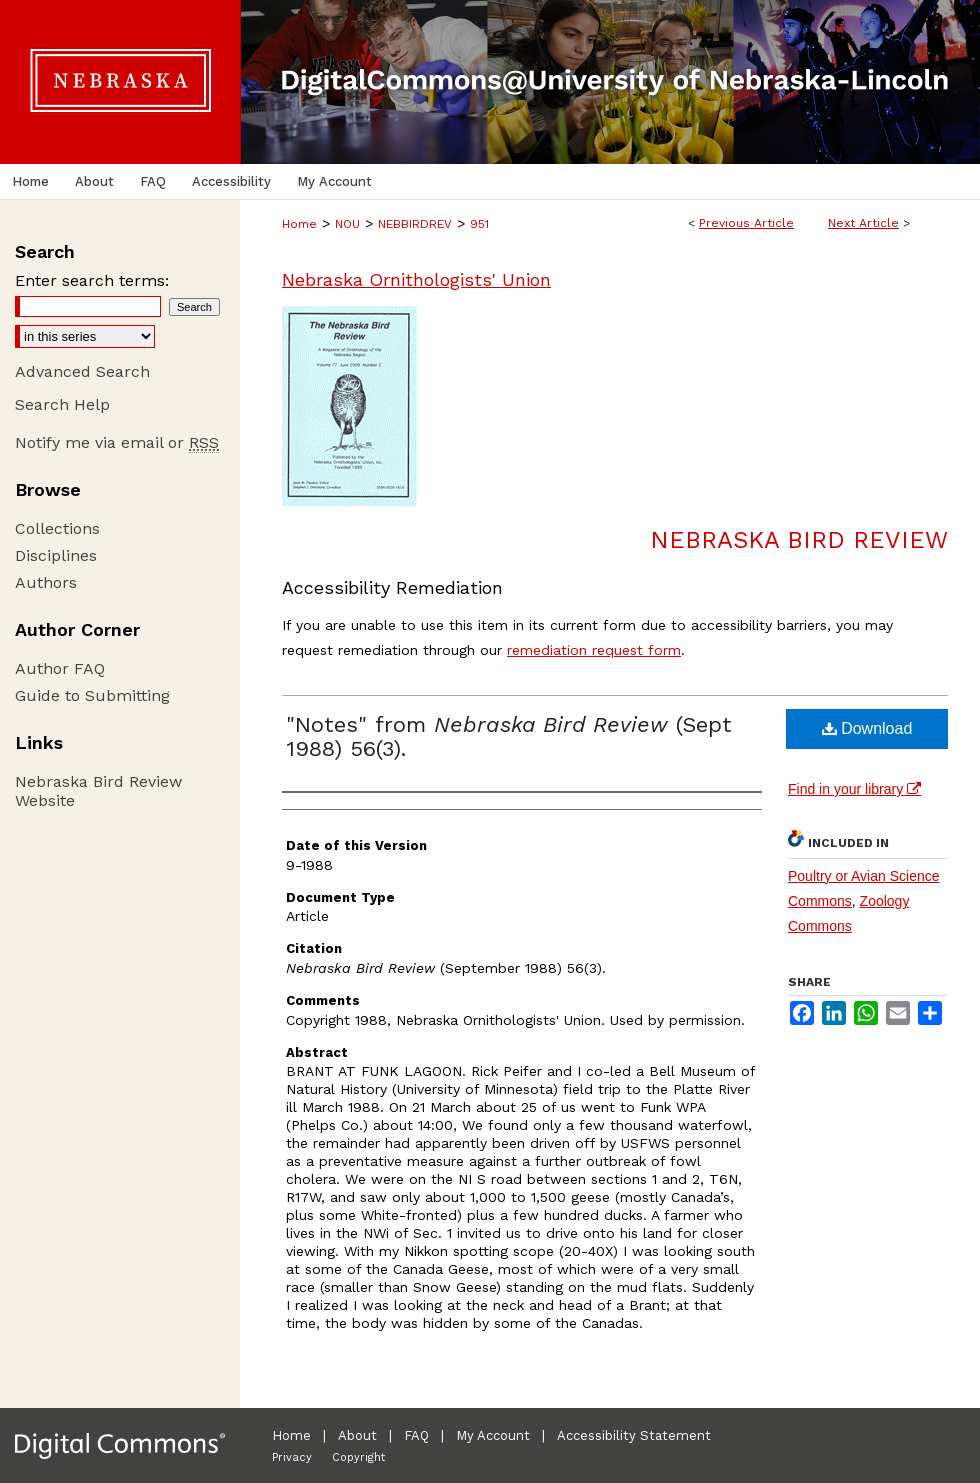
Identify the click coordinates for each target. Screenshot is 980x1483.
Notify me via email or (117, 442)
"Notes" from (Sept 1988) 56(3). (509, 736)
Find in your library (854, 789)
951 (479, 224)
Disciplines (56, 555)
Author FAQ (60, 668)
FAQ (416, 1435)
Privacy (292, 1457)
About (357, 1435)
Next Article (863, 223)
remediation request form (594, 650)
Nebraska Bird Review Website (98, 791)
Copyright (358, 1457)
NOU (347, 224)
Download (867, 728)
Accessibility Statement (634, 1435)
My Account (493, 1435)
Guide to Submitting (92, 695)
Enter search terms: (92, 280)
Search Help (62, 404)
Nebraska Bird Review (799, 540)
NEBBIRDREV (415, 224)
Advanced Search (82, 371)
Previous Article (746, 223)
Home (299, 224)
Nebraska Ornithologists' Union (416, 279)
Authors (46, 582)
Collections (57, 528)
